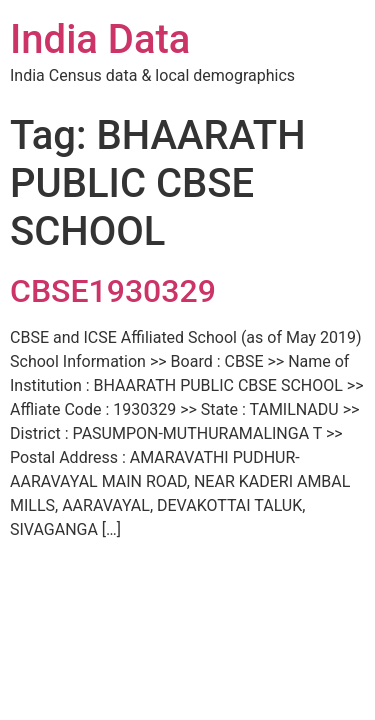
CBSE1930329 (113, 291)
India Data (100, 39)
